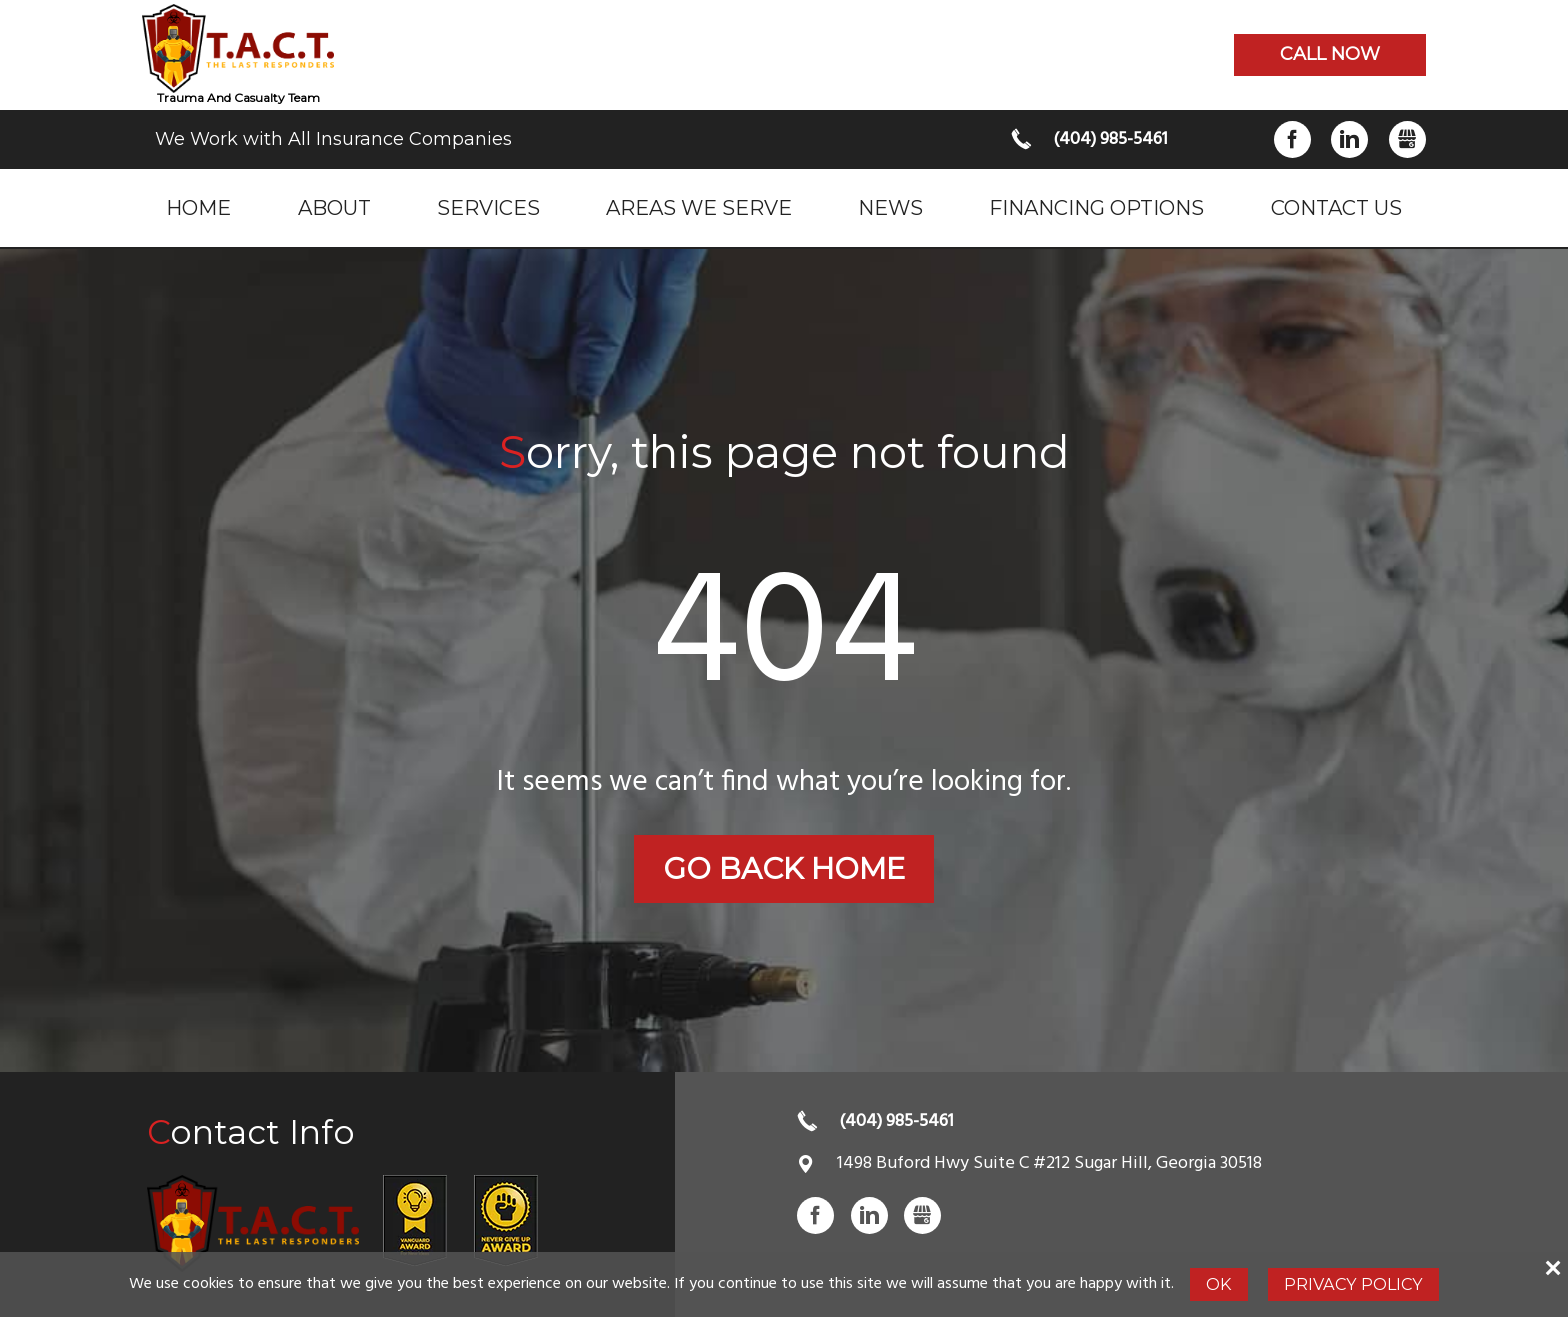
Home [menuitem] (198, 207)
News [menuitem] (890, 207)
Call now (1330, 54)
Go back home (784, 868)
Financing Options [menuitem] (1096, 207)
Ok (1218, 1284)
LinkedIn (1349, 139)
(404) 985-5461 (1110, 139)
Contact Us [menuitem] (1336, 207)
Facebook (1292, 139)
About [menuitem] (334, 207)
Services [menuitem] (488, 207)
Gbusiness (1407, 139)
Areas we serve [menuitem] (699, 207)
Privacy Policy (1353, 1284)
